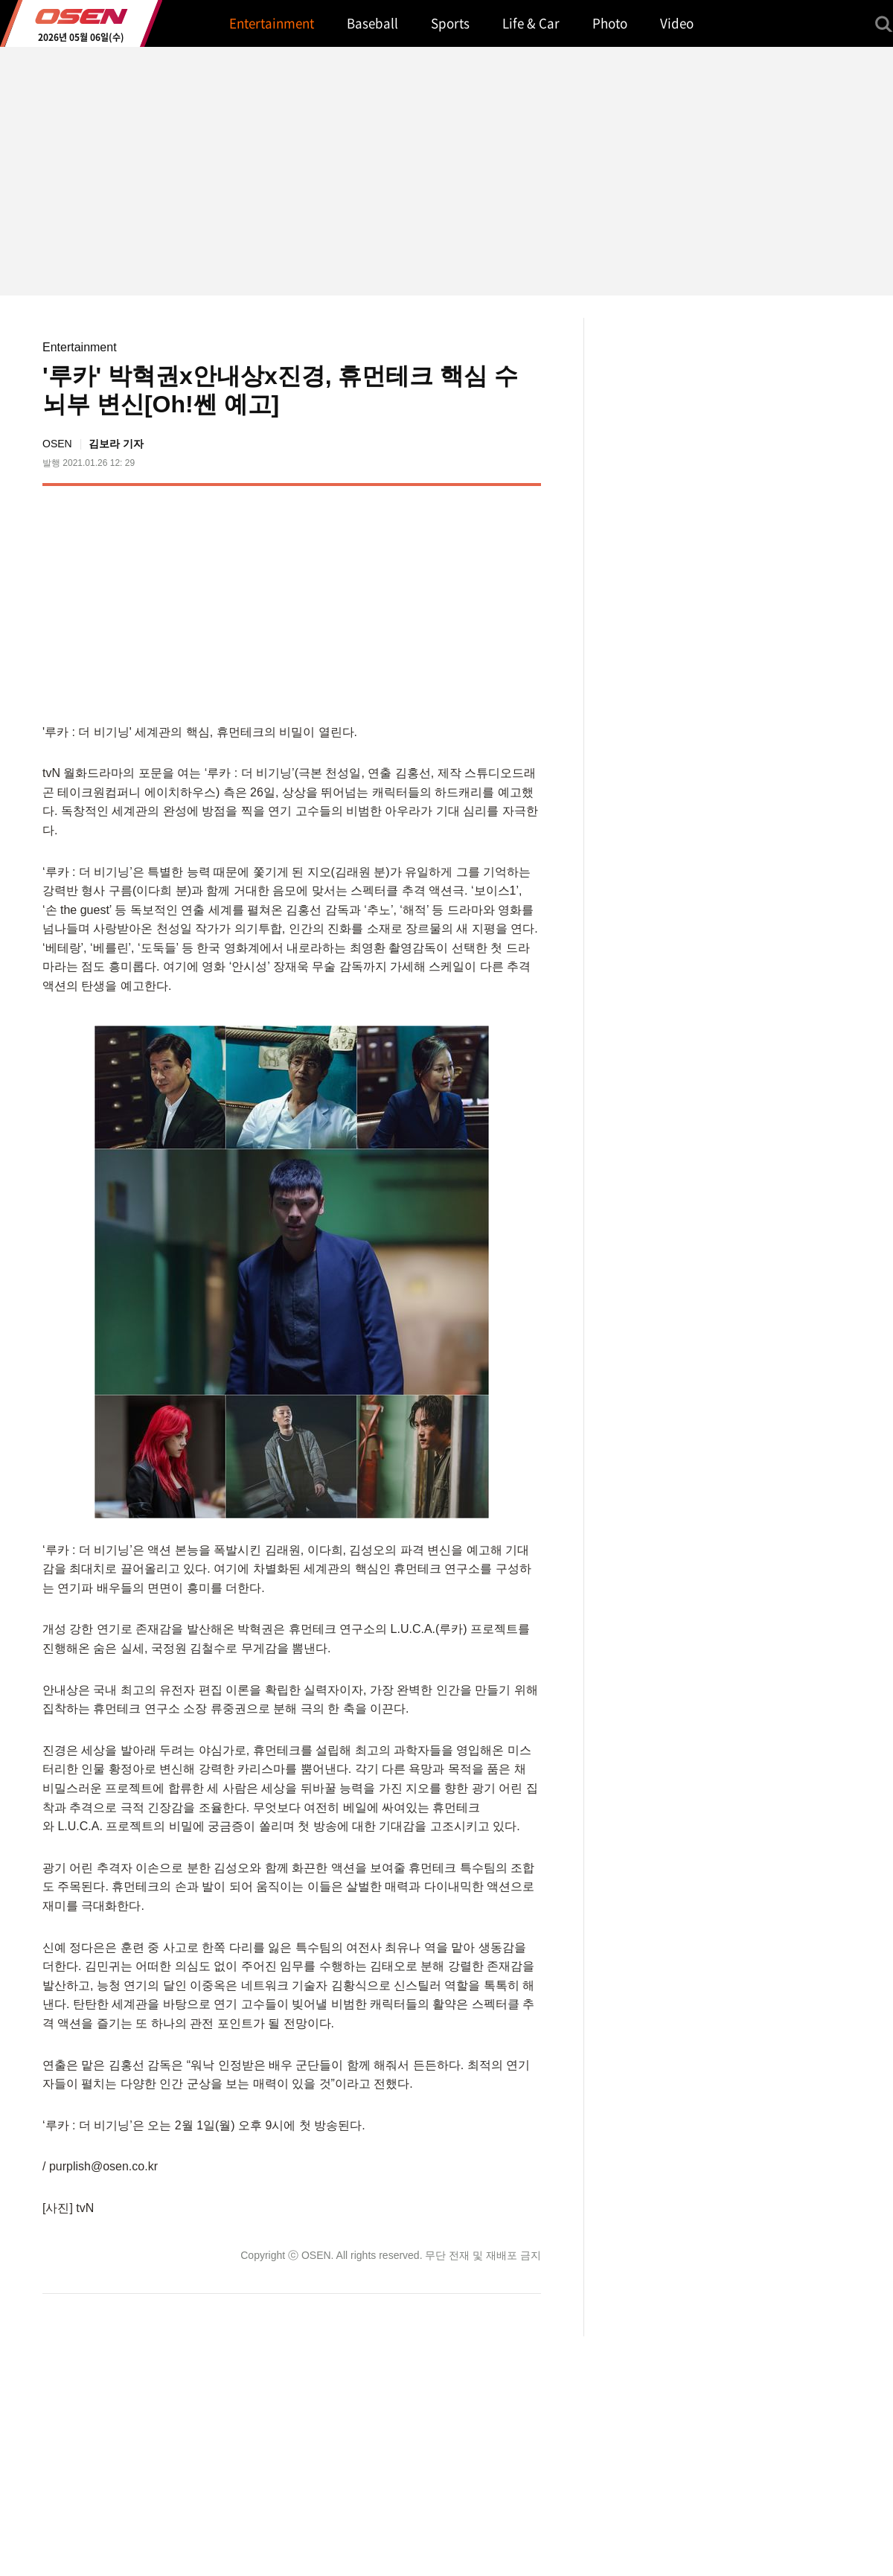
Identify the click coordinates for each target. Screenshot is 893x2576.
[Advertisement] (416, 601)
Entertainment (79, 347)
